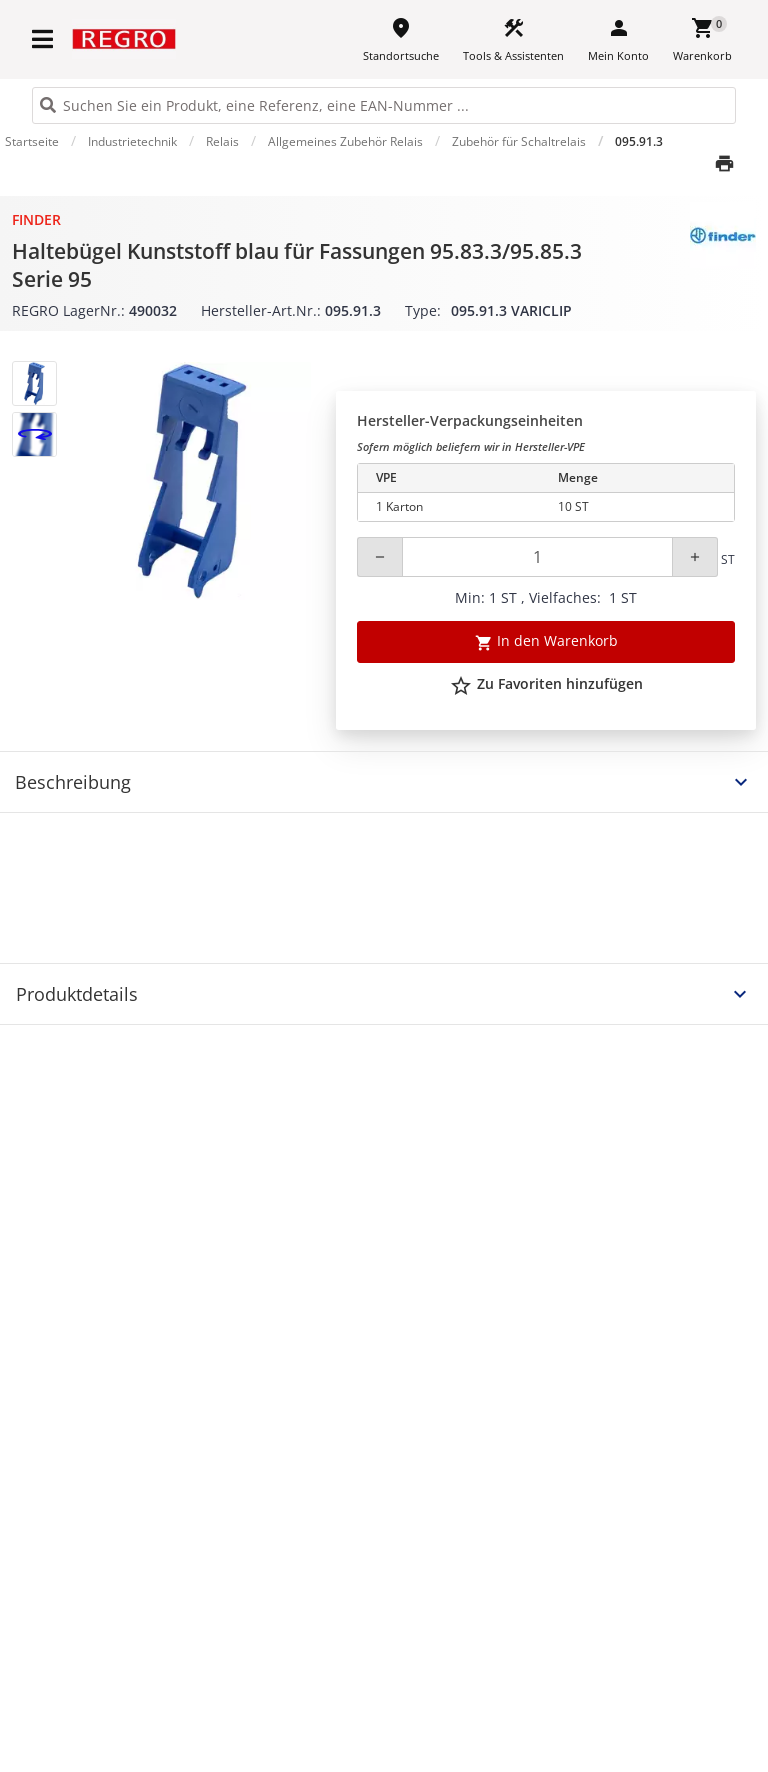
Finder (36, 219)
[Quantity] (537, 557)
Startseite (32, 141)
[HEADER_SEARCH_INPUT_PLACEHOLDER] (384, 105)
